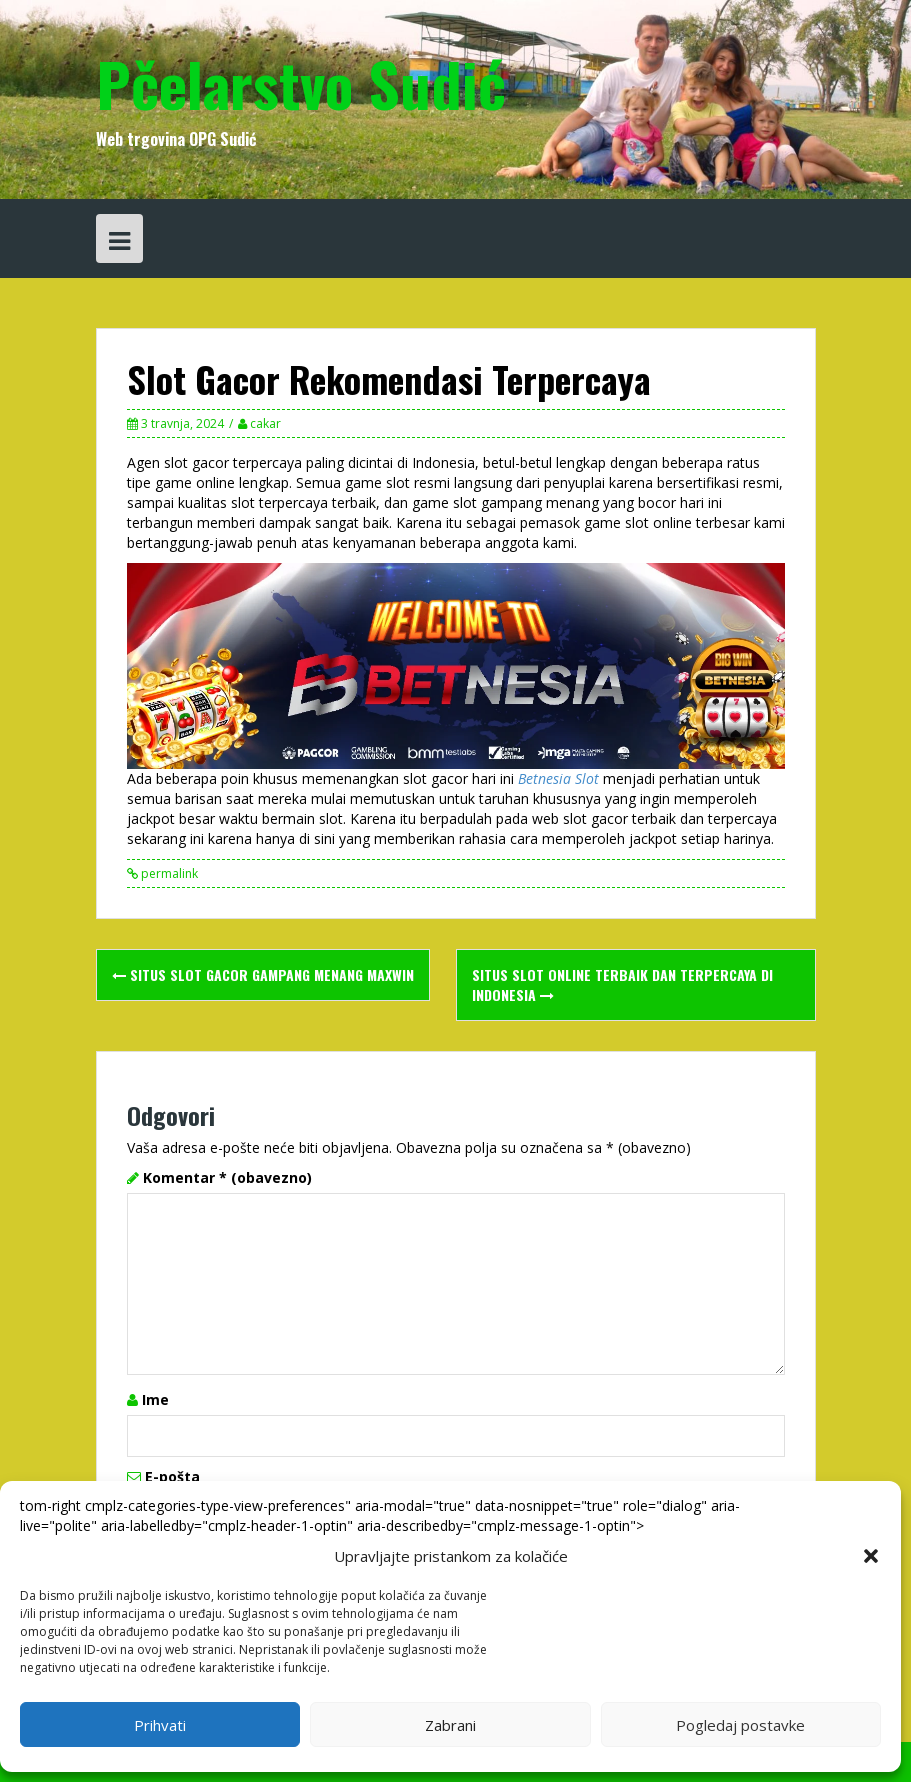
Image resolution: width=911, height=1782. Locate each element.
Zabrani (450, 1725)
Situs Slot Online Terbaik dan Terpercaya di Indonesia (622, 984)
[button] (871, 1556)
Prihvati (160, 1725)
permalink (168, 873)
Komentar (227, 1177)
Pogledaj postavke (740, 1725)
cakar (265, 423)
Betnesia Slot (558, 778)
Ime (155, 1399)
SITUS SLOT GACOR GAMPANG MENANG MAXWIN (263, 974)
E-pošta (172, 1476)
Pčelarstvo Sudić (301, 82)
